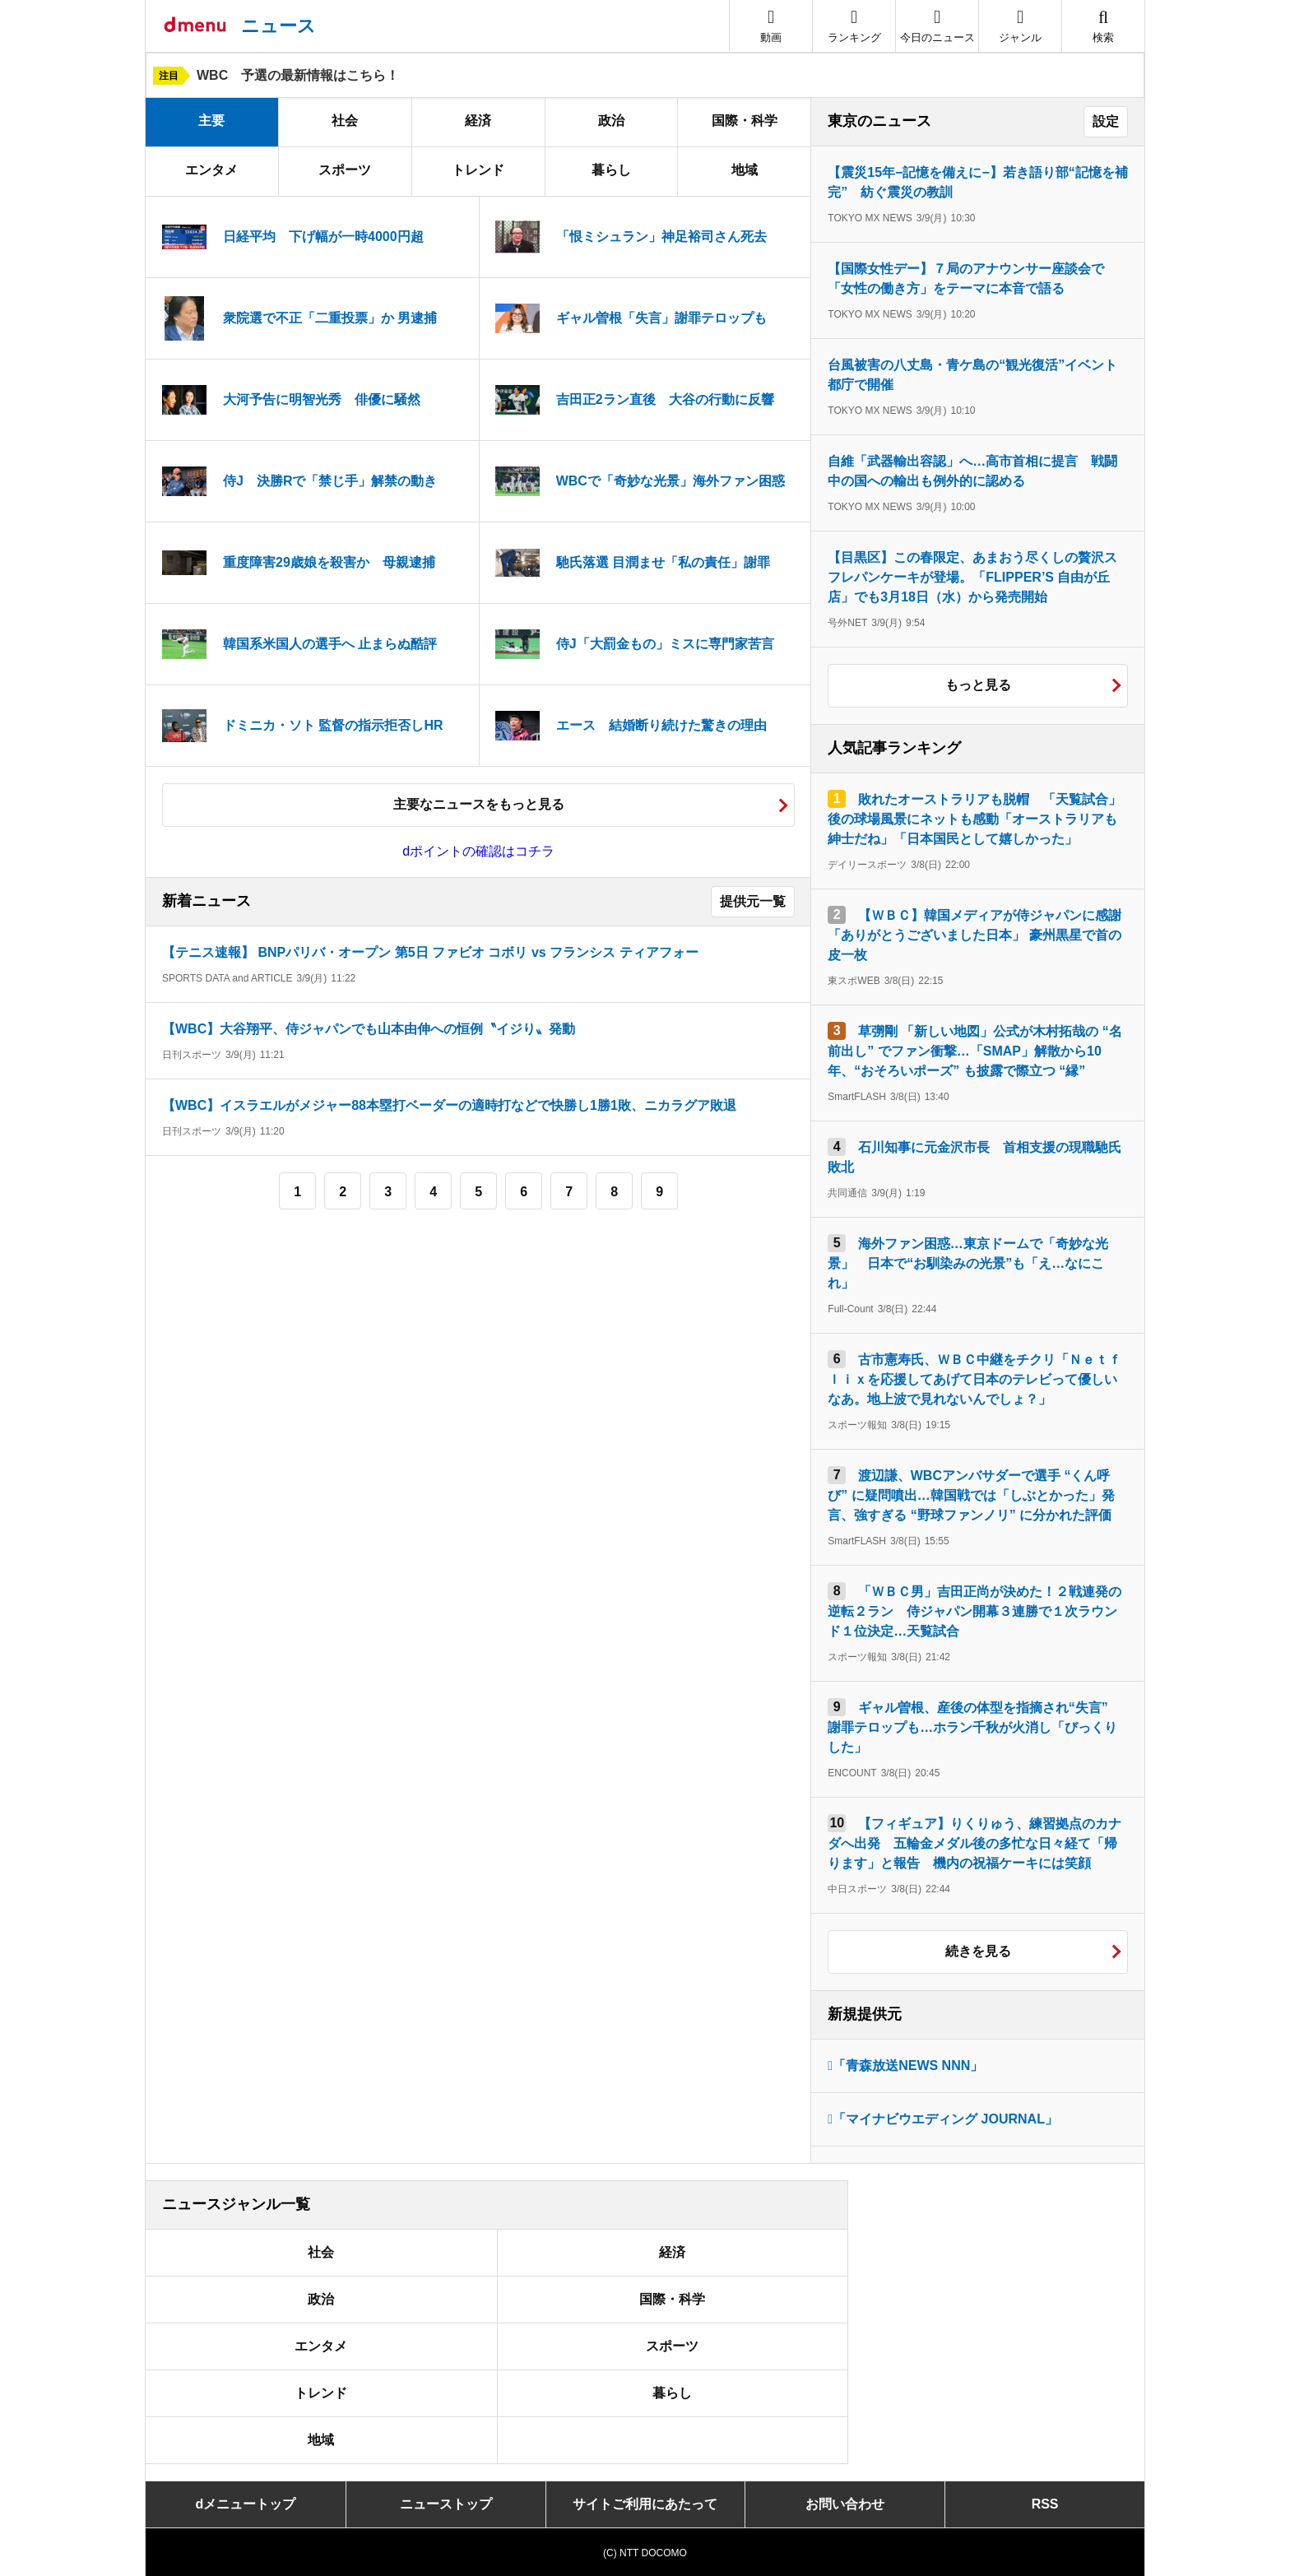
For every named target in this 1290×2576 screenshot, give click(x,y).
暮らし (611, 170)
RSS (1045, 2504)
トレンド (478, 170)
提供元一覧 (753, 901)
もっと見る (978, 685)
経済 (478, 121)
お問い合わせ (844, 2504)
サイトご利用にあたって (645, 2504)
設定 (1106, 121)
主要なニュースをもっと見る (478, 804)
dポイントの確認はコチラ (478, 851)
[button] (1020, 26)
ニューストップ (446, 2504)
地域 (744, 170)
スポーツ (344, 170)
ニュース (278, 26)
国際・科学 (744, 121)
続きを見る (978, 1951)
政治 (611, 121)
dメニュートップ (246, 2504)
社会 (345, 121)
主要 (211, 121)
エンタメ (211, 170)
